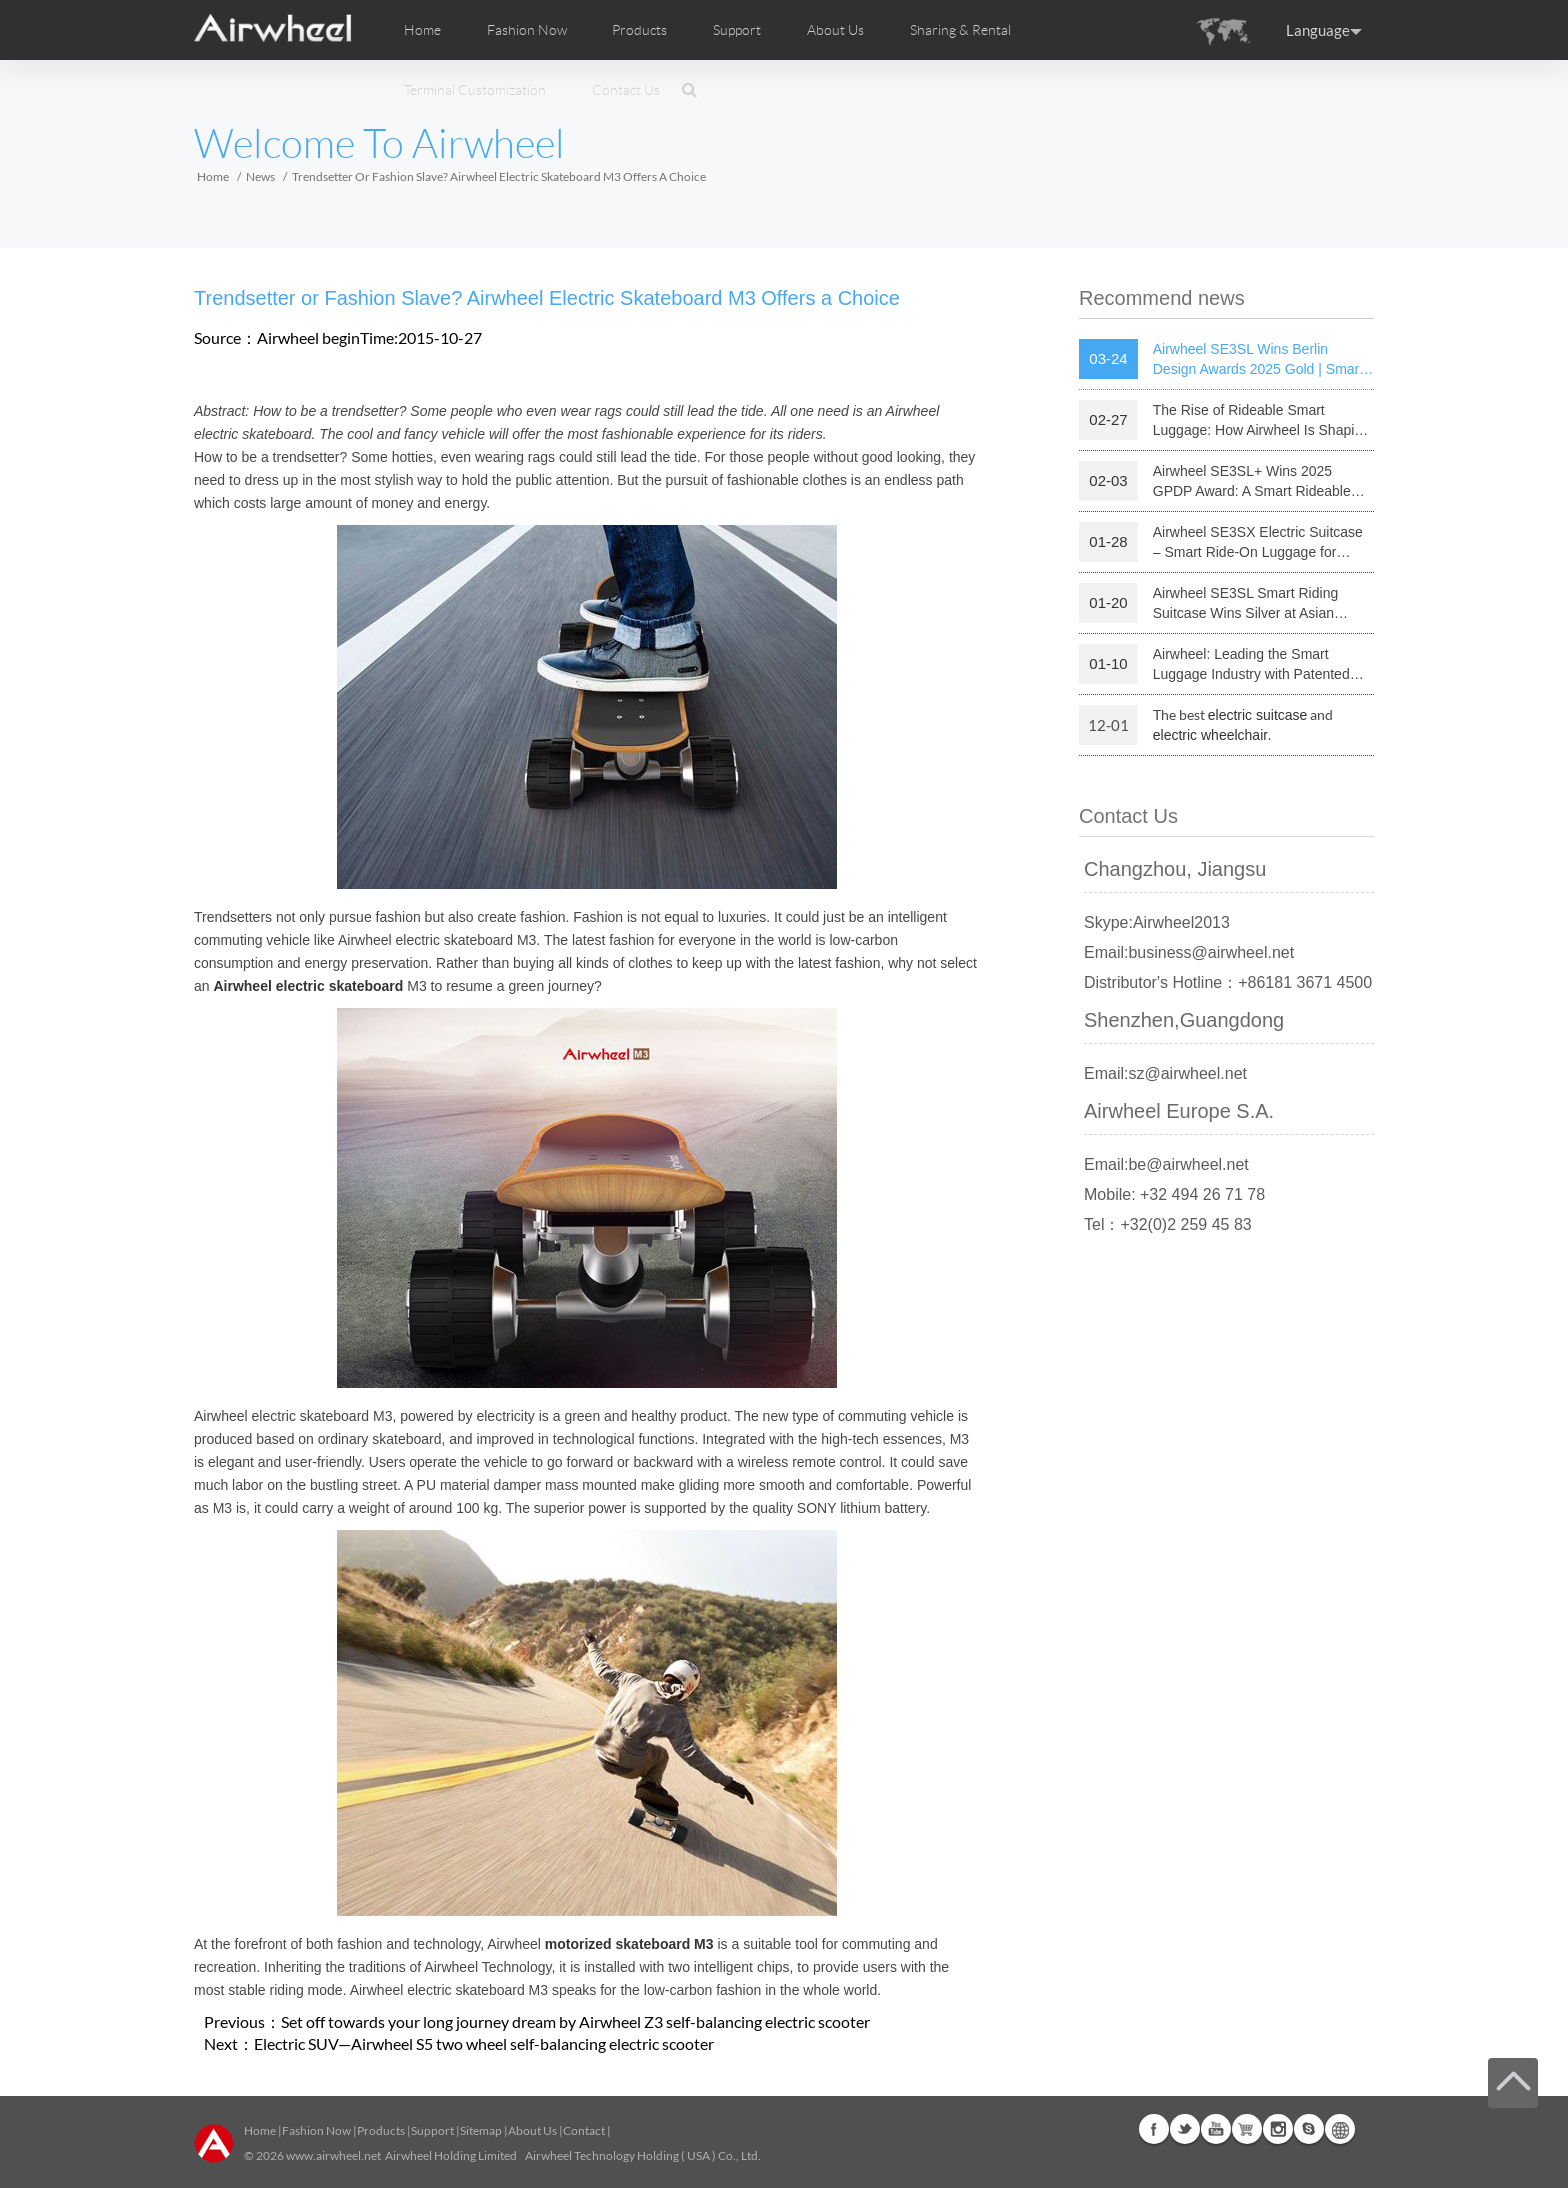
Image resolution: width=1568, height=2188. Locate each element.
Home (422, 30)
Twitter (1185, 2129)
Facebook (1154, 2129)
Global (1340, 2129)
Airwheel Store (1247, 2129)
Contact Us (626, 90)
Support (737, 30)
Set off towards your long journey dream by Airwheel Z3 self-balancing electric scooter (575, 2021)
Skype (1309, 2129)
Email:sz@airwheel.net (1165, 1073)
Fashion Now (316, 2130)
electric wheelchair (1210, 735)
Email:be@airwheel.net (1166, 1164)
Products (639, 30)
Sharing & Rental (960, 30)
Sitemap (481, 2130)
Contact (584, 2130)
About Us (532, 2130)
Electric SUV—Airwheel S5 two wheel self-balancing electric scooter (484, 2043)
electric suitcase (1258, 715)
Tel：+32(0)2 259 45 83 (1168, 1224)
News (260, 176)
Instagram (1278, 2129)
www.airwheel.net (333, 2155)
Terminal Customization (475, 90)
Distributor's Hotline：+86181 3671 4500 (1228, 982)
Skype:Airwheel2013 (1157, 922)
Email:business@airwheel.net (1189, 952)
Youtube (1216, 2129)
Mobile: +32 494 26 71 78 (1174, 1194)
